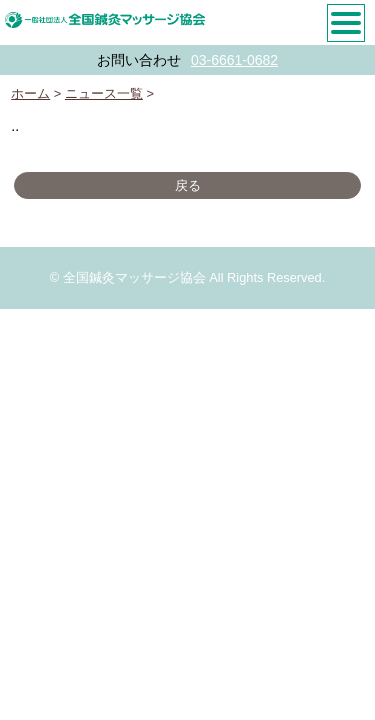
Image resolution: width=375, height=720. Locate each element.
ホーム (30, 93)
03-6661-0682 (234, 60)
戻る (188, 185)
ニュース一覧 (104, 93)
